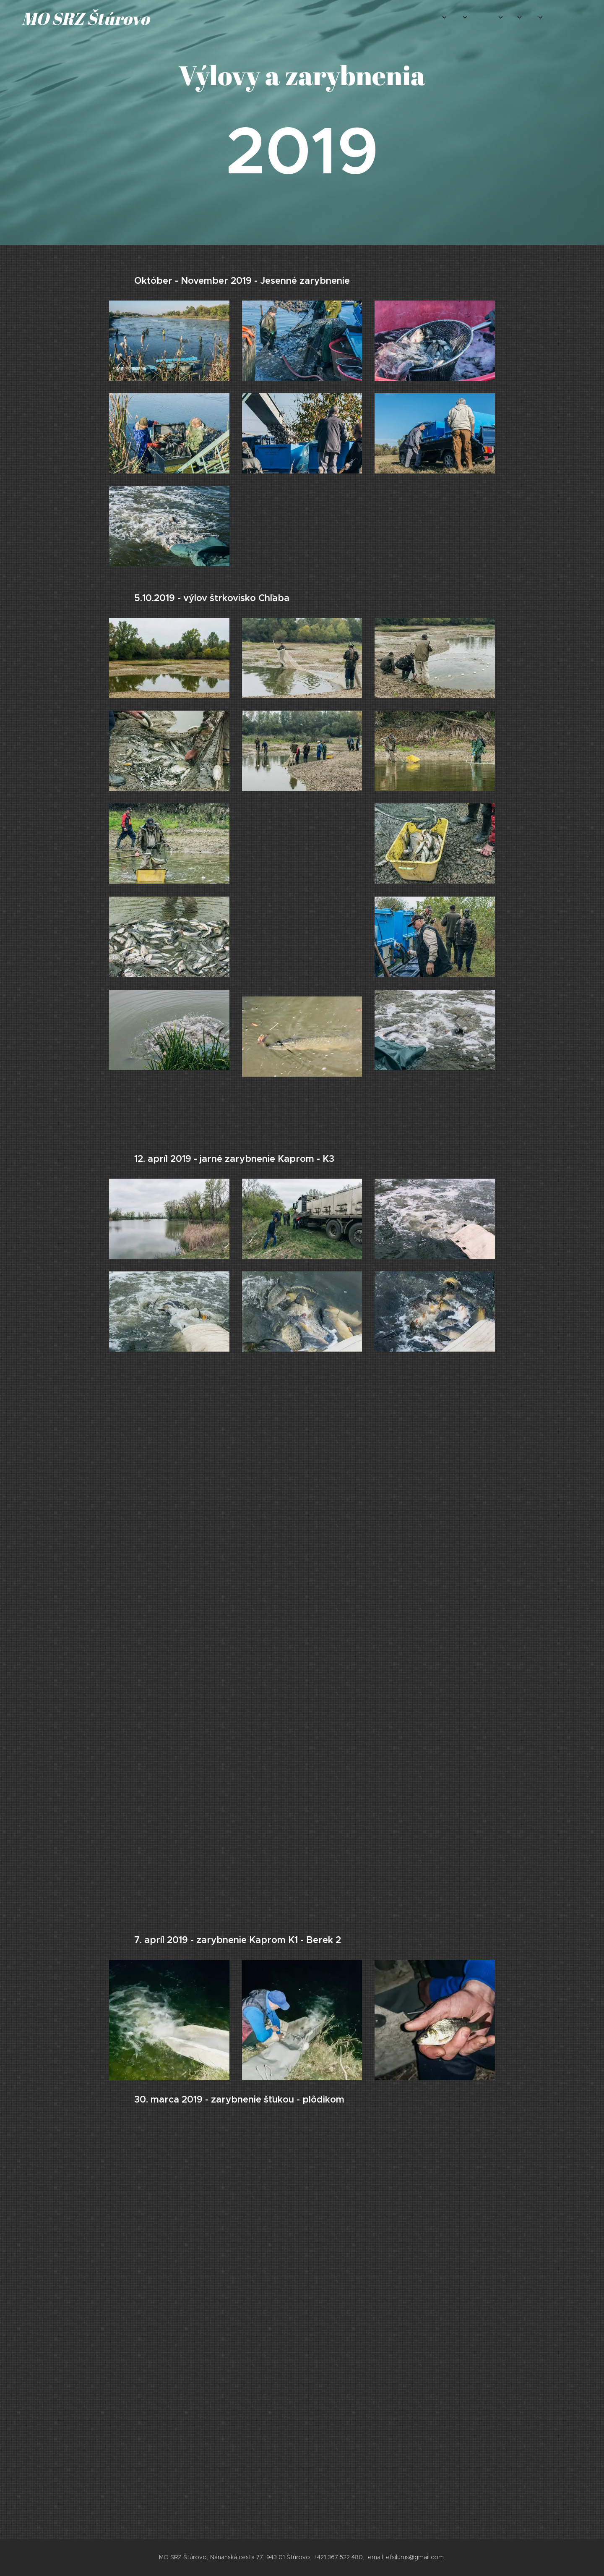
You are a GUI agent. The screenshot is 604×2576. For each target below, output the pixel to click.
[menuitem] (447, 17)
